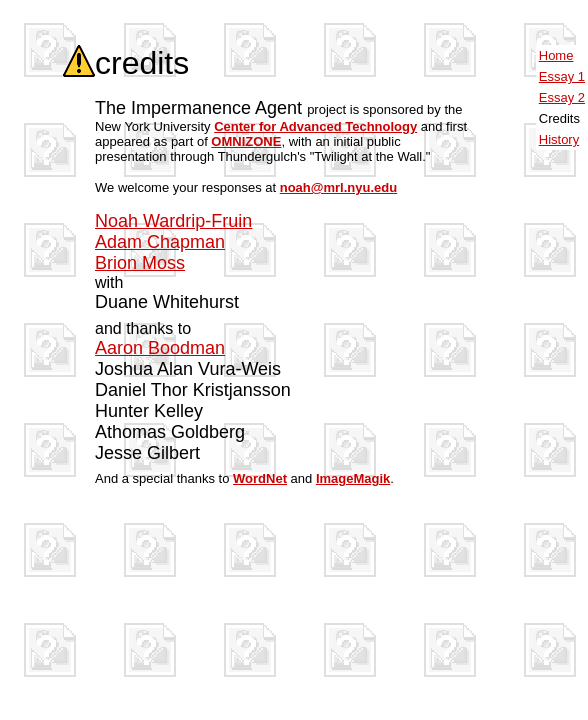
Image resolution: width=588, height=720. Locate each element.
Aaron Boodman (160, 348)
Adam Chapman (160, 242)
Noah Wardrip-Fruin (173, 221)
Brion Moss (140, 263)
